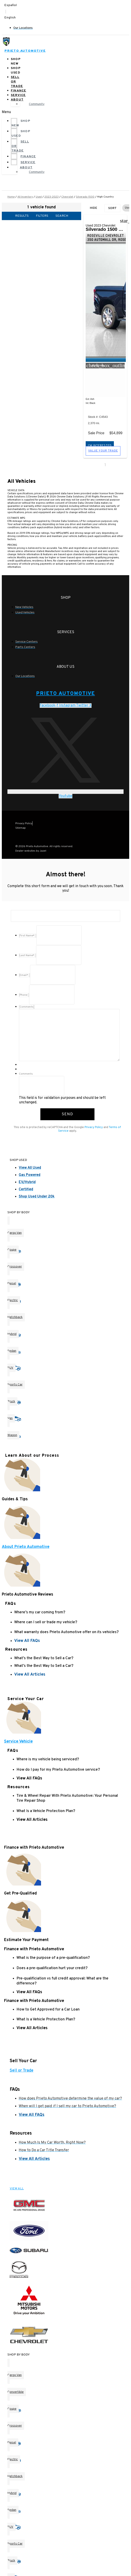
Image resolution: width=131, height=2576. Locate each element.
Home (11, 197)
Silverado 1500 (85, 197)
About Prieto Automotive (25, 1547)
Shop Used (20, 133)
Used (39, 197)
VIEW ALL (17, 2189)
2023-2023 (51, 197)
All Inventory (25, 197)
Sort (112, 208)
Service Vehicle (18, 1741)
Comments (26, 1074)
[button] (9, 112)
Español (10, 5)
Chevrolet (67, 197)
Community (36, 104)
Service (28, 162)
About (17, 100)
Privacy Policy (94, 1127)
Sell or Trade (17, 81)
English (10, 18)
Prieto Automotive (25, 51)
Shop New (20, 123)
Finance (28, 156)
